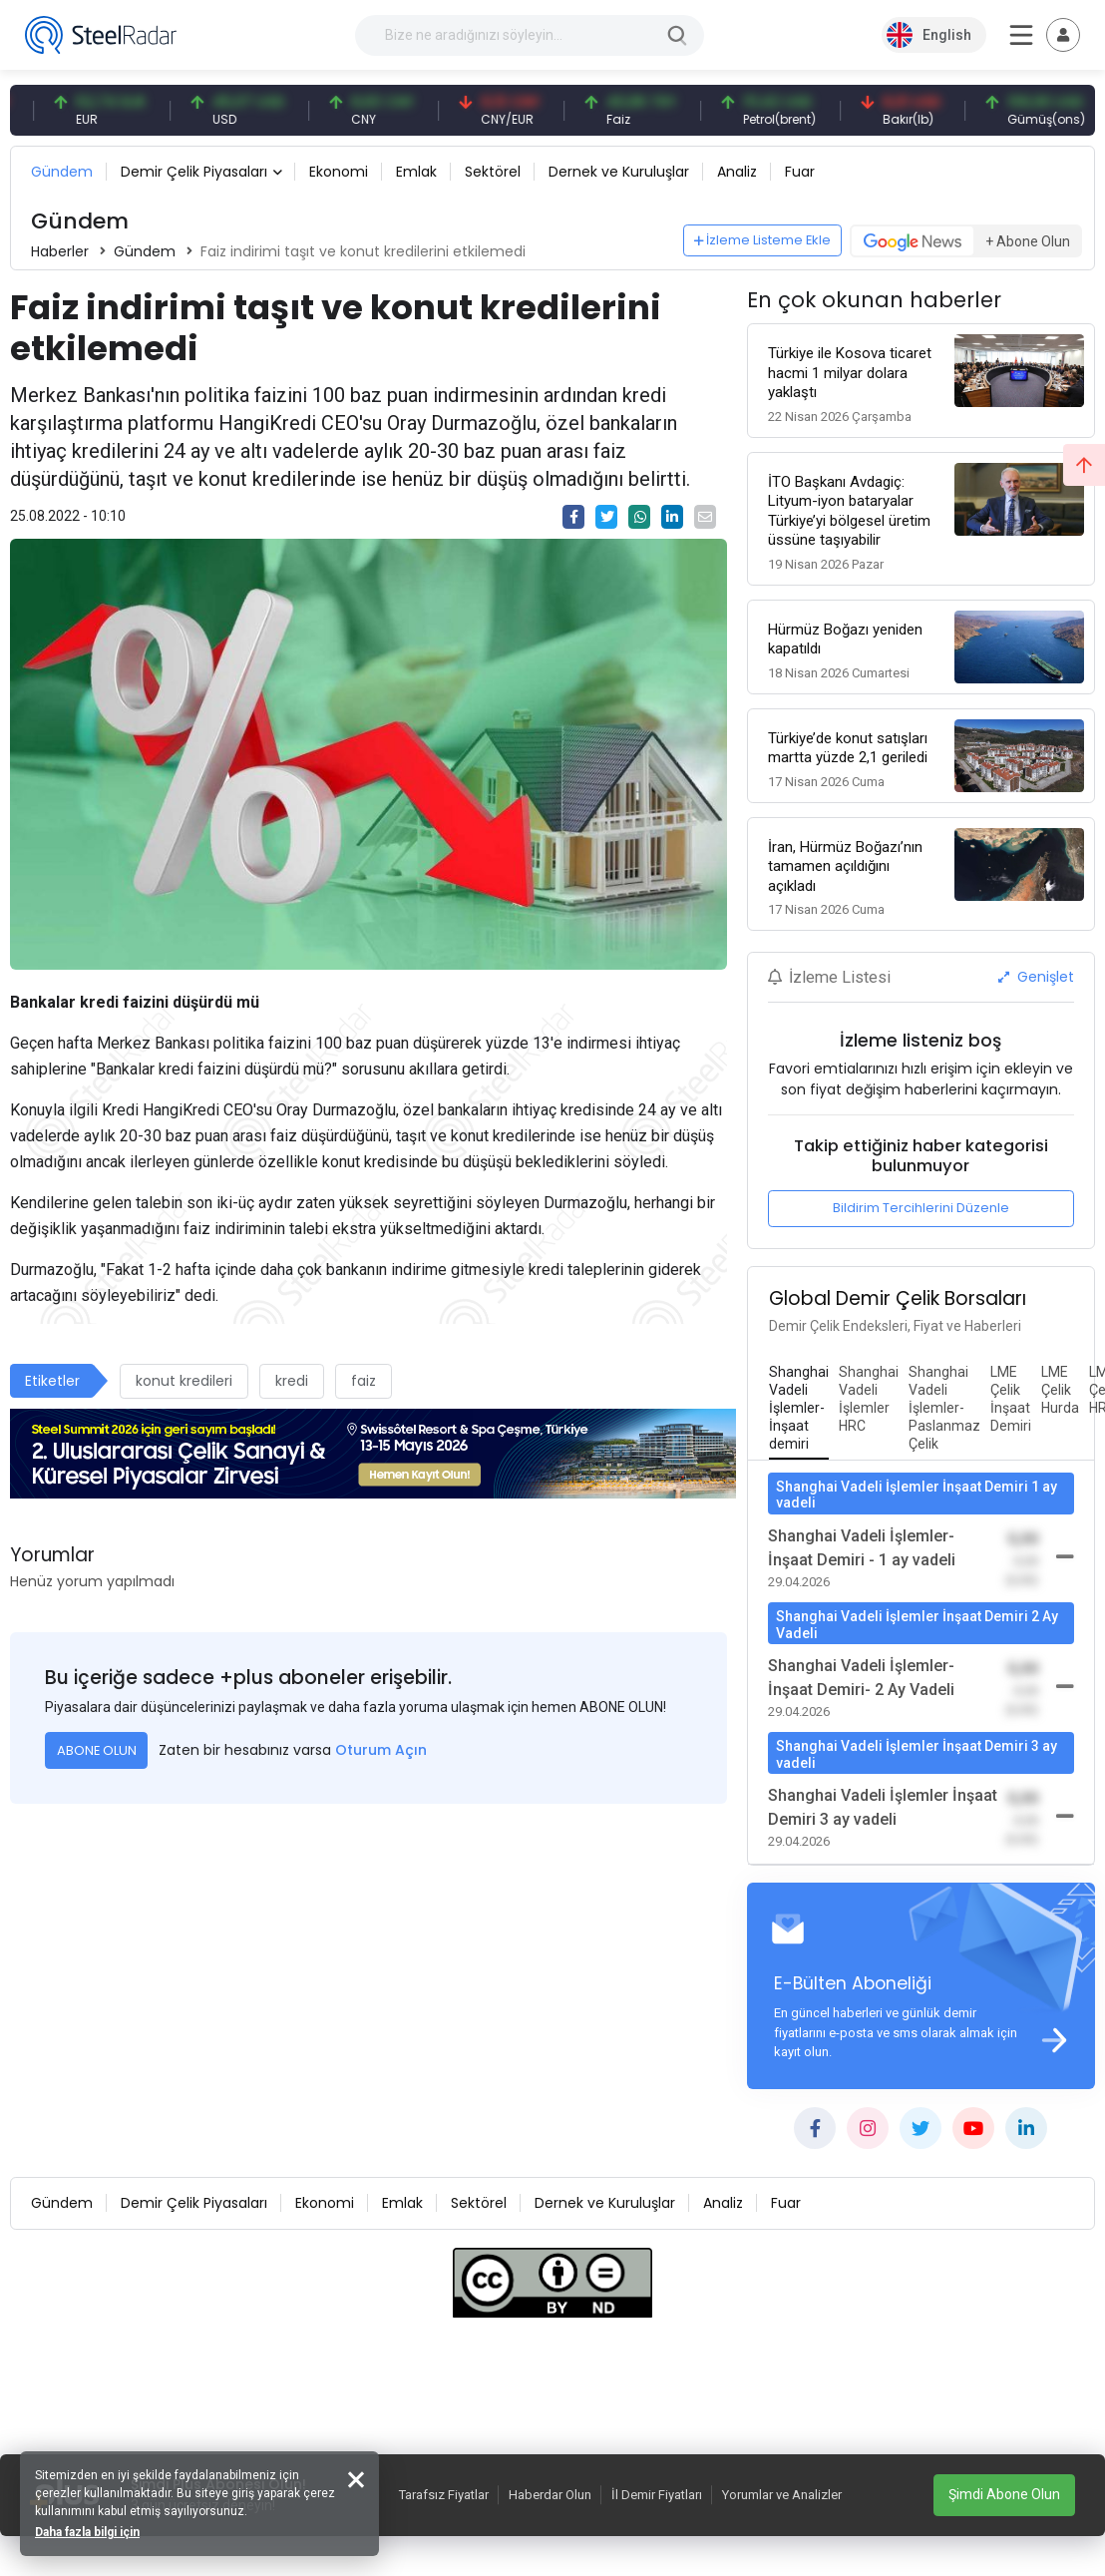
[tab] (799, 1409)
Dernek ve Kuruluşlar (619, 172)
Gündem (62, 172)
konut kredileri (184, 1381)
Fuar (800, 172)
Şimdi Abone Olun (1004, 2494)
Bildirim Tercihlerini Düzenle (921, 1207)
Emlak (416, 172)
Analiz (737, 172)
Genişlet (1036, 977)
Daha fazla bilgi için (87, 2532)
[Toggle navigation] (1063, 35)
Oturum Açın (381, 1750)
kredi (291, 1381)
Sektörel (493, 172)
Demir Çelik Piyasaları (194, 172)
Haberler (60, 251)
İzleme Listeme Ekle (763, 239)
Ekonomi (338, 172)
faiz (363, 1381)
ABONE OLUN (97, 1750)
